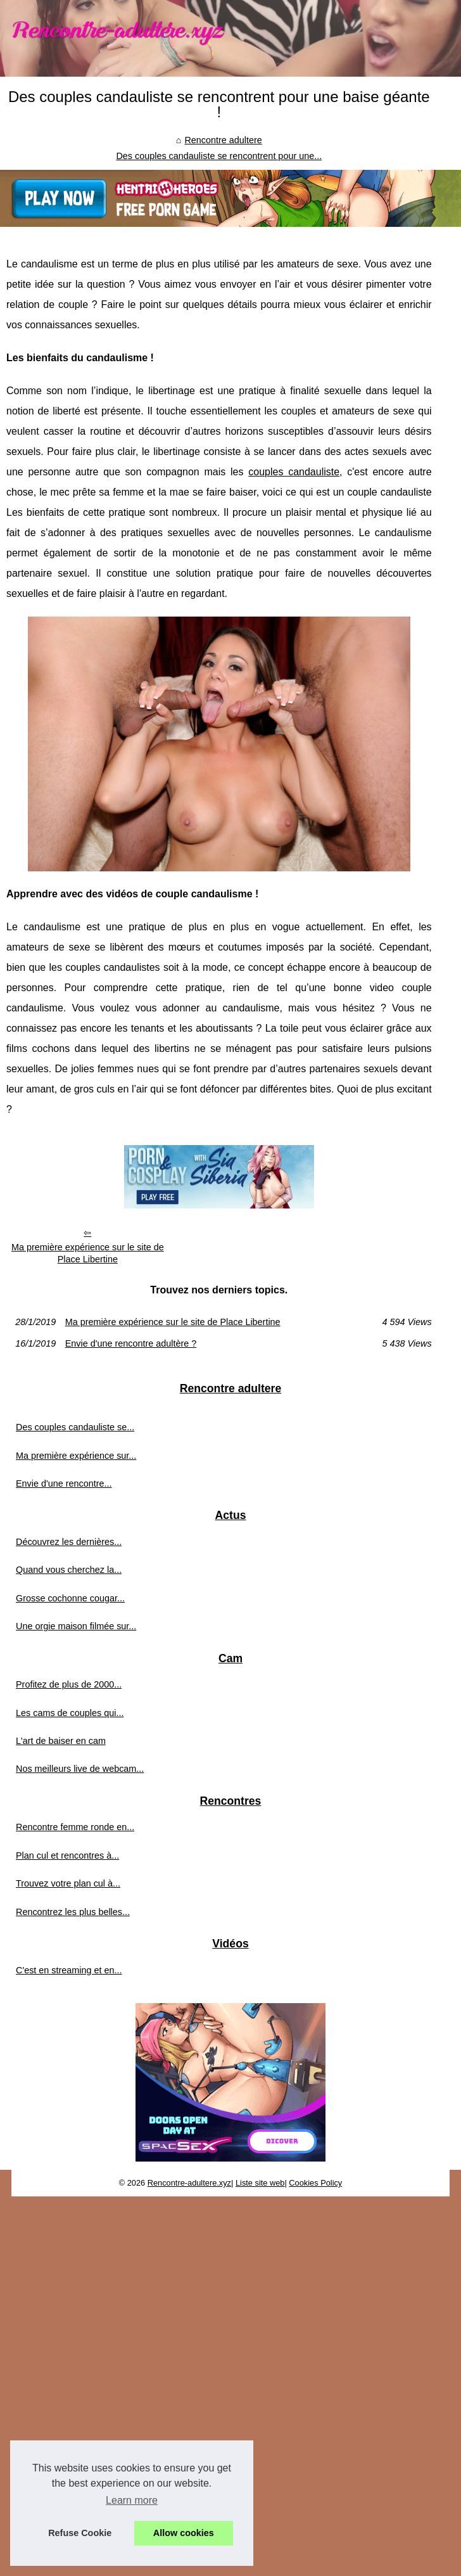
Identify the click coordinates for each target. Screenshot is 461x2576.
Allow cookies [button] (183, 2533)
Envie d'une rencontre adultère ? (131, 1343)
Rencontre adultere (223, 140)
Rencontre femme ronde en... (75, 1827)
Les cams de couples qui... (69, 1713)
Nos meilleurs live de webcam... (80, 1769)
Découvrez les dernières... (69, 1542)
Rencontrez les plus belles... (73, 1912)
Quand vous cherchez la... (69, 1570)
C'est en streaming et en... (69, 1970)
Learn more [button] (132, 2500)
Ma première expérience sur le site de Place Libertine (87, 1253)
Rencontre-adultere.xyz (189, 2183)
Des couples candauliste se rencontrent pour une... (219, 156)
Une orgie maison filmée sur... (76, 1626)
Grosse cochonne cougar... (70, 1598)
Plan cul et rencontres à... (67, 1855)
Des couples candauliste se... (75, 1427)
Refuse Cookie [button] (79, 2533)
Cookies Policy (315, 2183)
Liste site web (260, 2183)
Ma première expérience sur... (76, 1456)
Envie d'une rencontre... (64, 1483)
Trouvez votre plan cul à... (68, 1883)
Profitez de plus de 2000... (69, 1684)
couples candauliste (293, 471)
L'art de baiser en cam (61, 1741)
